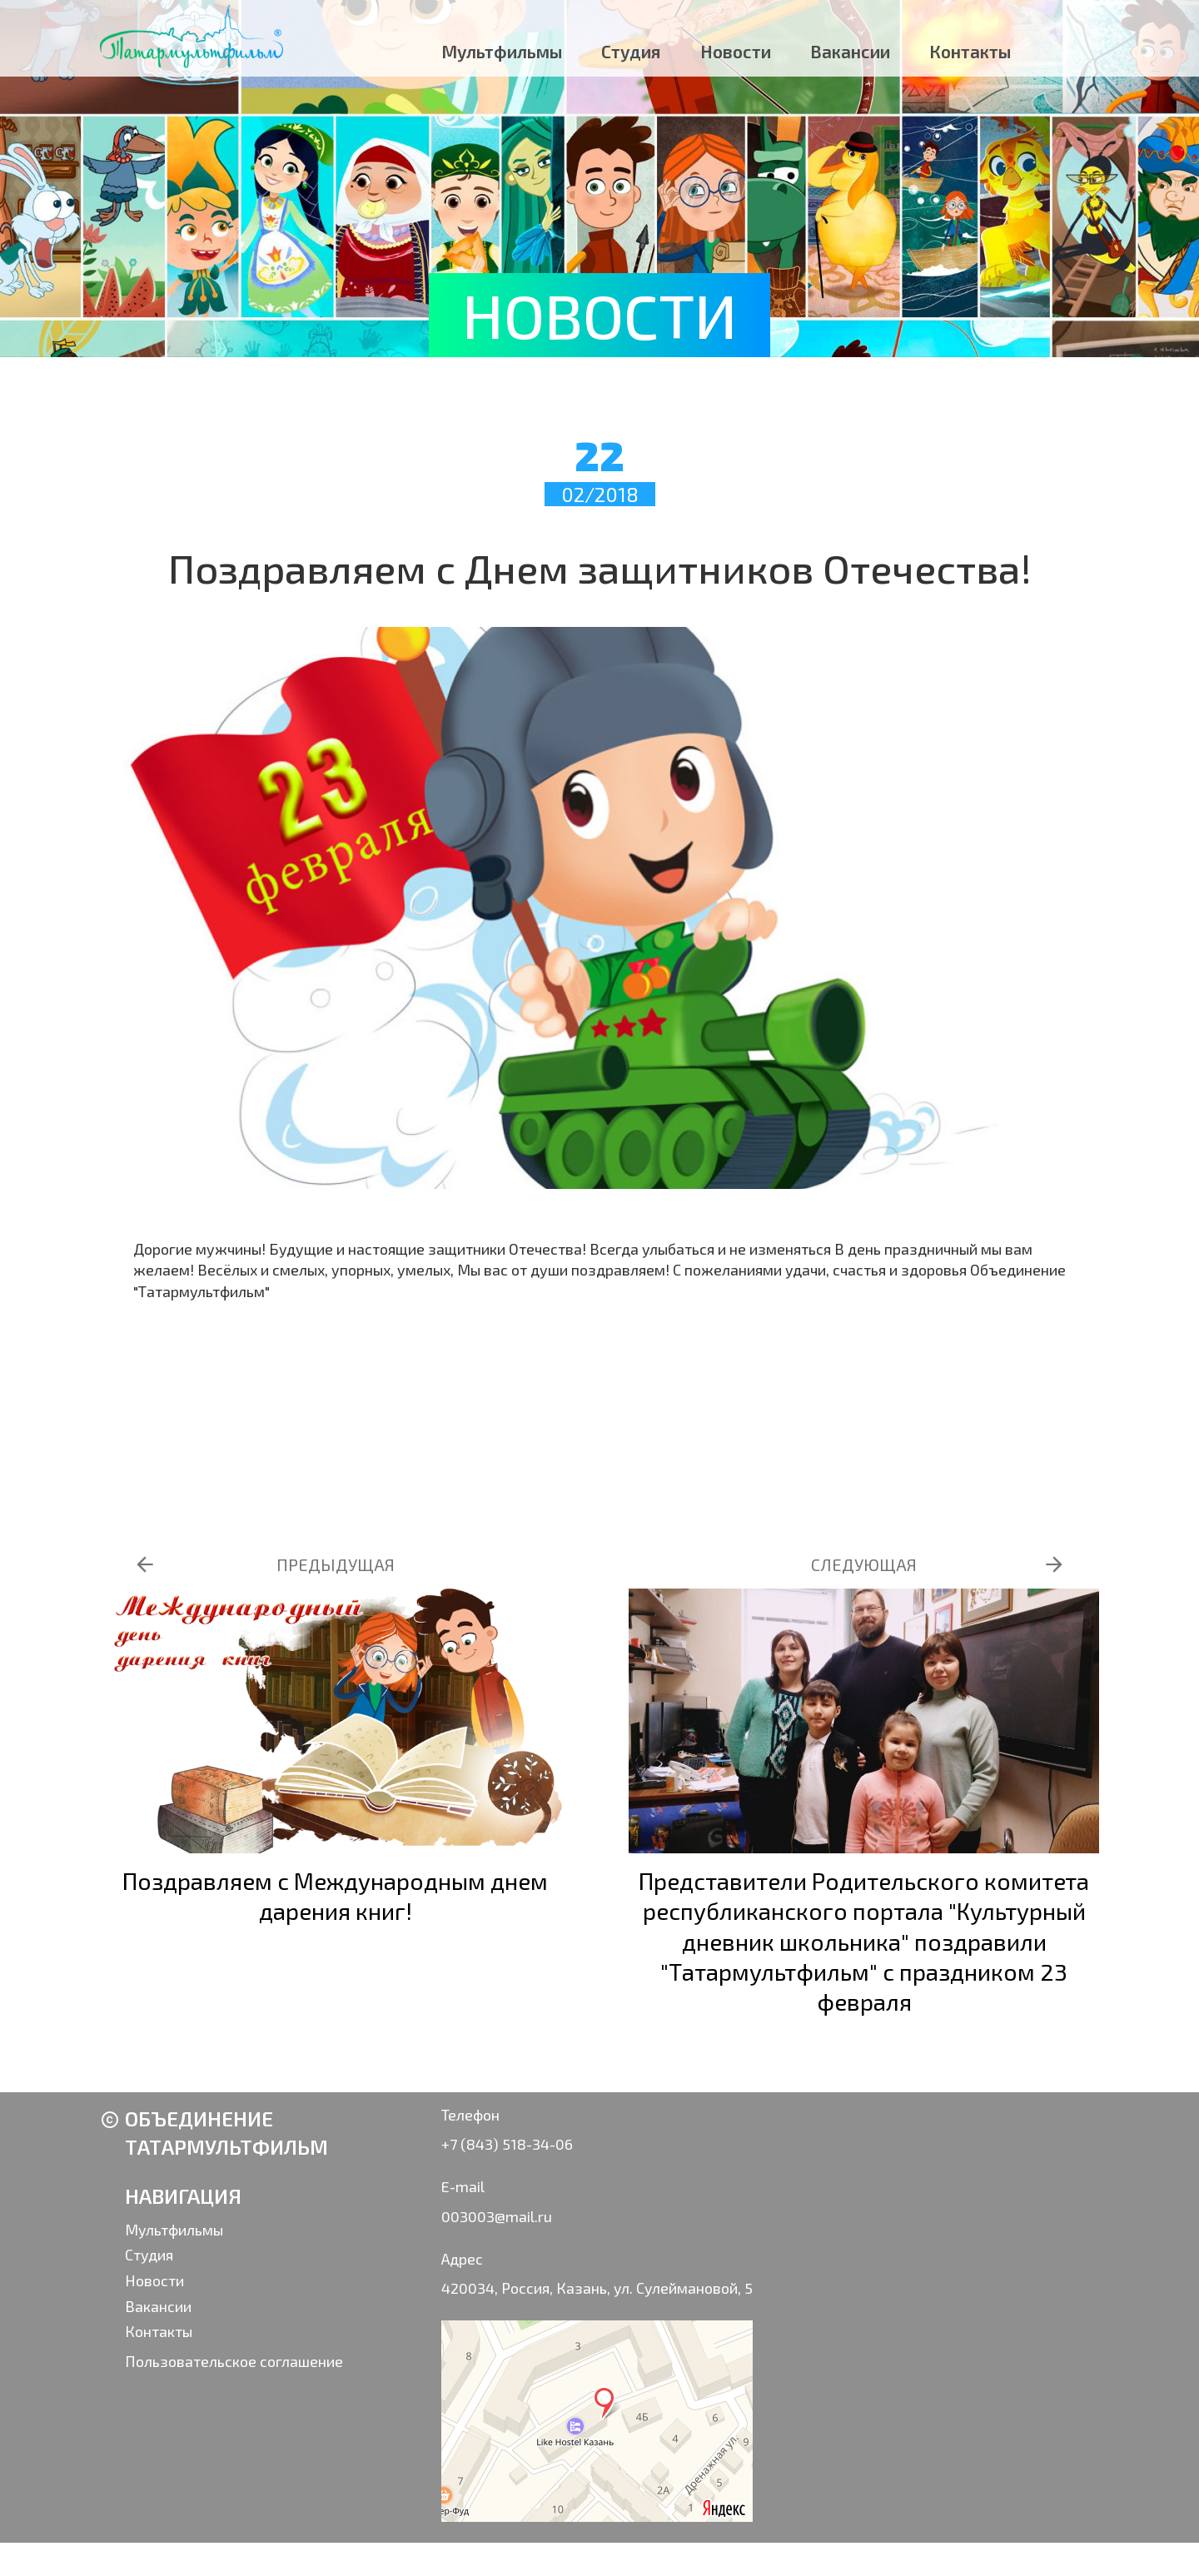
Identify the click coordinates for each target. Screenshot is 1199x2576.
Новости (735, 51)
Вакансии (850, 51)
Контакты (970, 51)
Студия (631, 51)
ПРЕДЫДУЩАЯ (335, 1564)
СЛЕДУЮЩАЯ (864, 1564)
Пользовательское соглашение (234, 2361)
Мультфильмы (501, 51)
